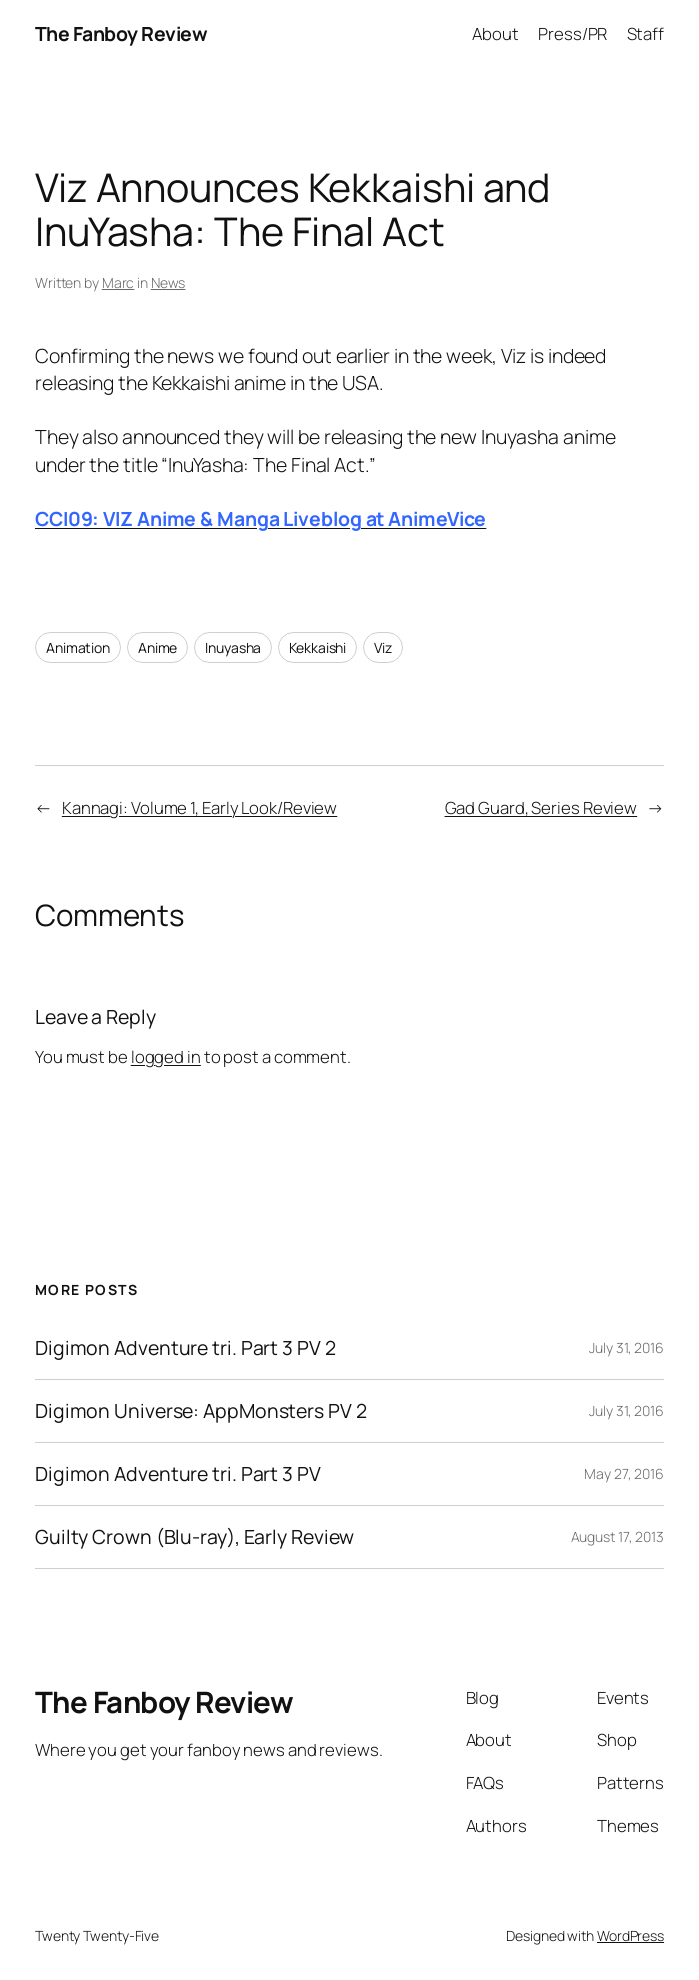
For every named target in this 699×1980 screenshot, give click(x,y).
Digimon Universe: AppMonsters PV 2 (201, 1411)
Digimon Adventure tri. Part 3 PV (178, 1474)
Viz (383, 647)
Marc (118, 282)
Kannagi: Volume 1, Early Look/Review (199, 807)
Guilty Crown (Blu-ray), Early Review (194, 1537)
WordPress (630, 1935)
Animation (78, 647)
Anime (158, 647)
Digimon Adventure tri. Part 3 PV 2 (185, 1348)
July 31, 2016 (626, 1347)
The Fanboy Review (121, 33)
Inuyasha (233, 647)
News (168, 282)
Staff (646, 33)
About (495, 33)
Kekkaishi (317, 647)
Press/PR (572, 33)
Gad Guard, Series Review (541, 807)
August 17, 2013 (618, 1536)
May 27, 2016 (624, 1473)
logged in (166, 1056)
